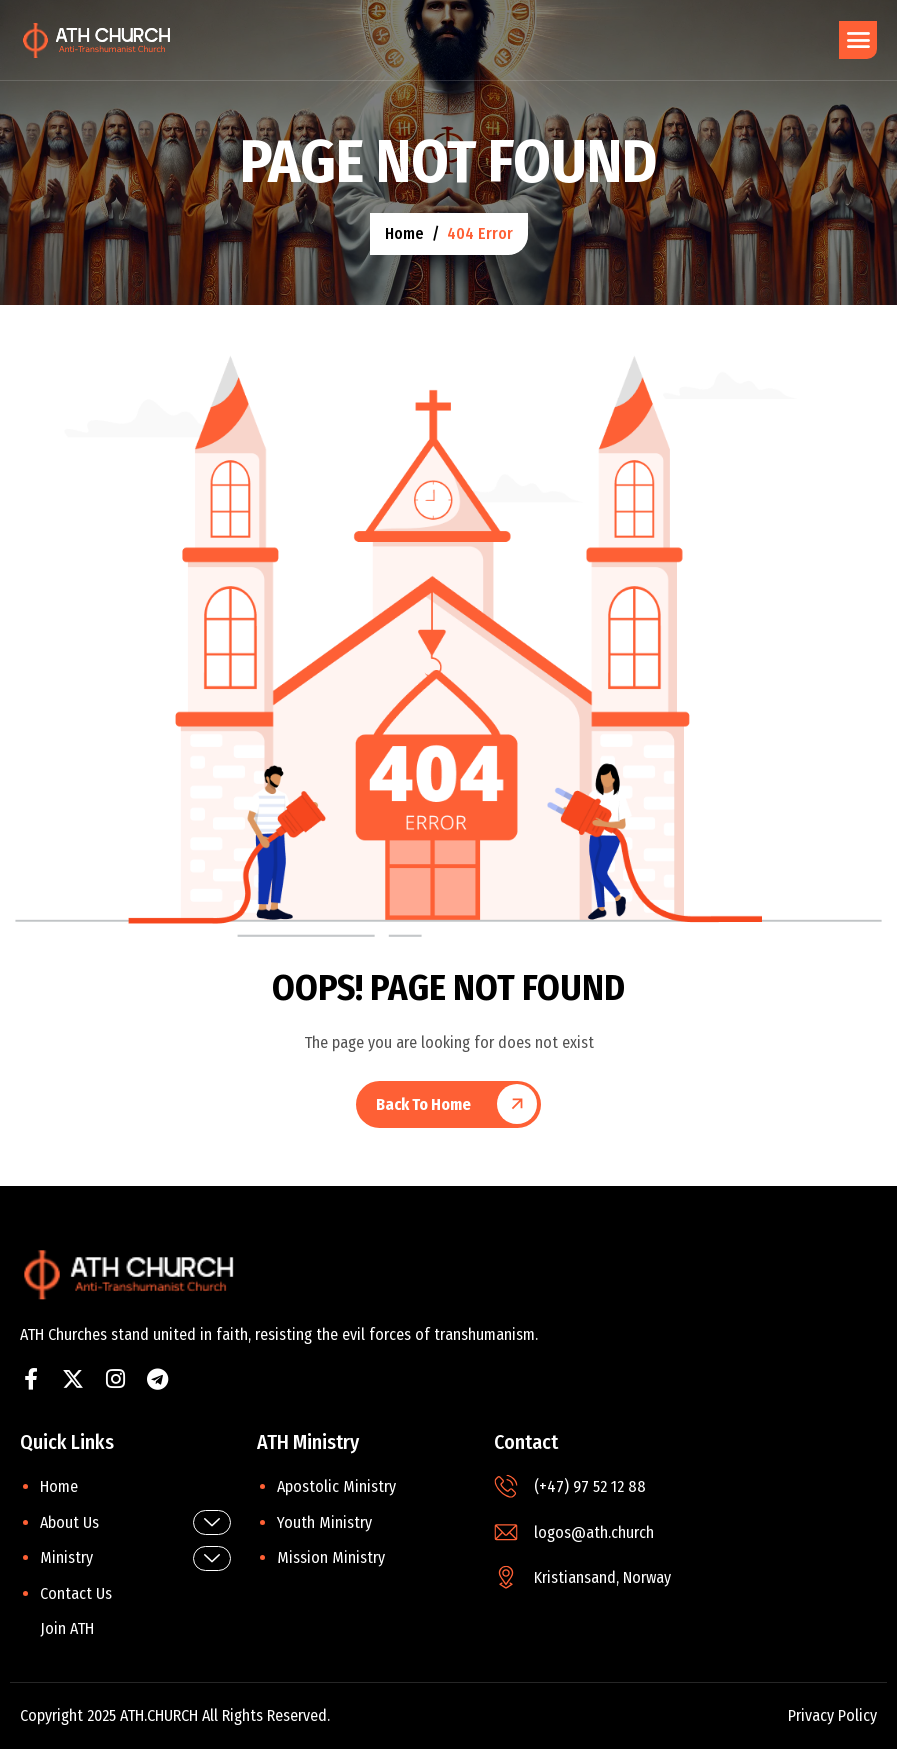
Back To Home (423, 1104)
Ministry (135, 1558)
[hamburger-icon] (858, 40)
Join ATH (67, 1628)
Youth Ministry (324, 1522)
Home (59, 1486)
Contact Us (76, 1593)
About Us (135, 1522)
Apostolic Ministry (336, 1486)
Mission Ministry (331, 1557)
